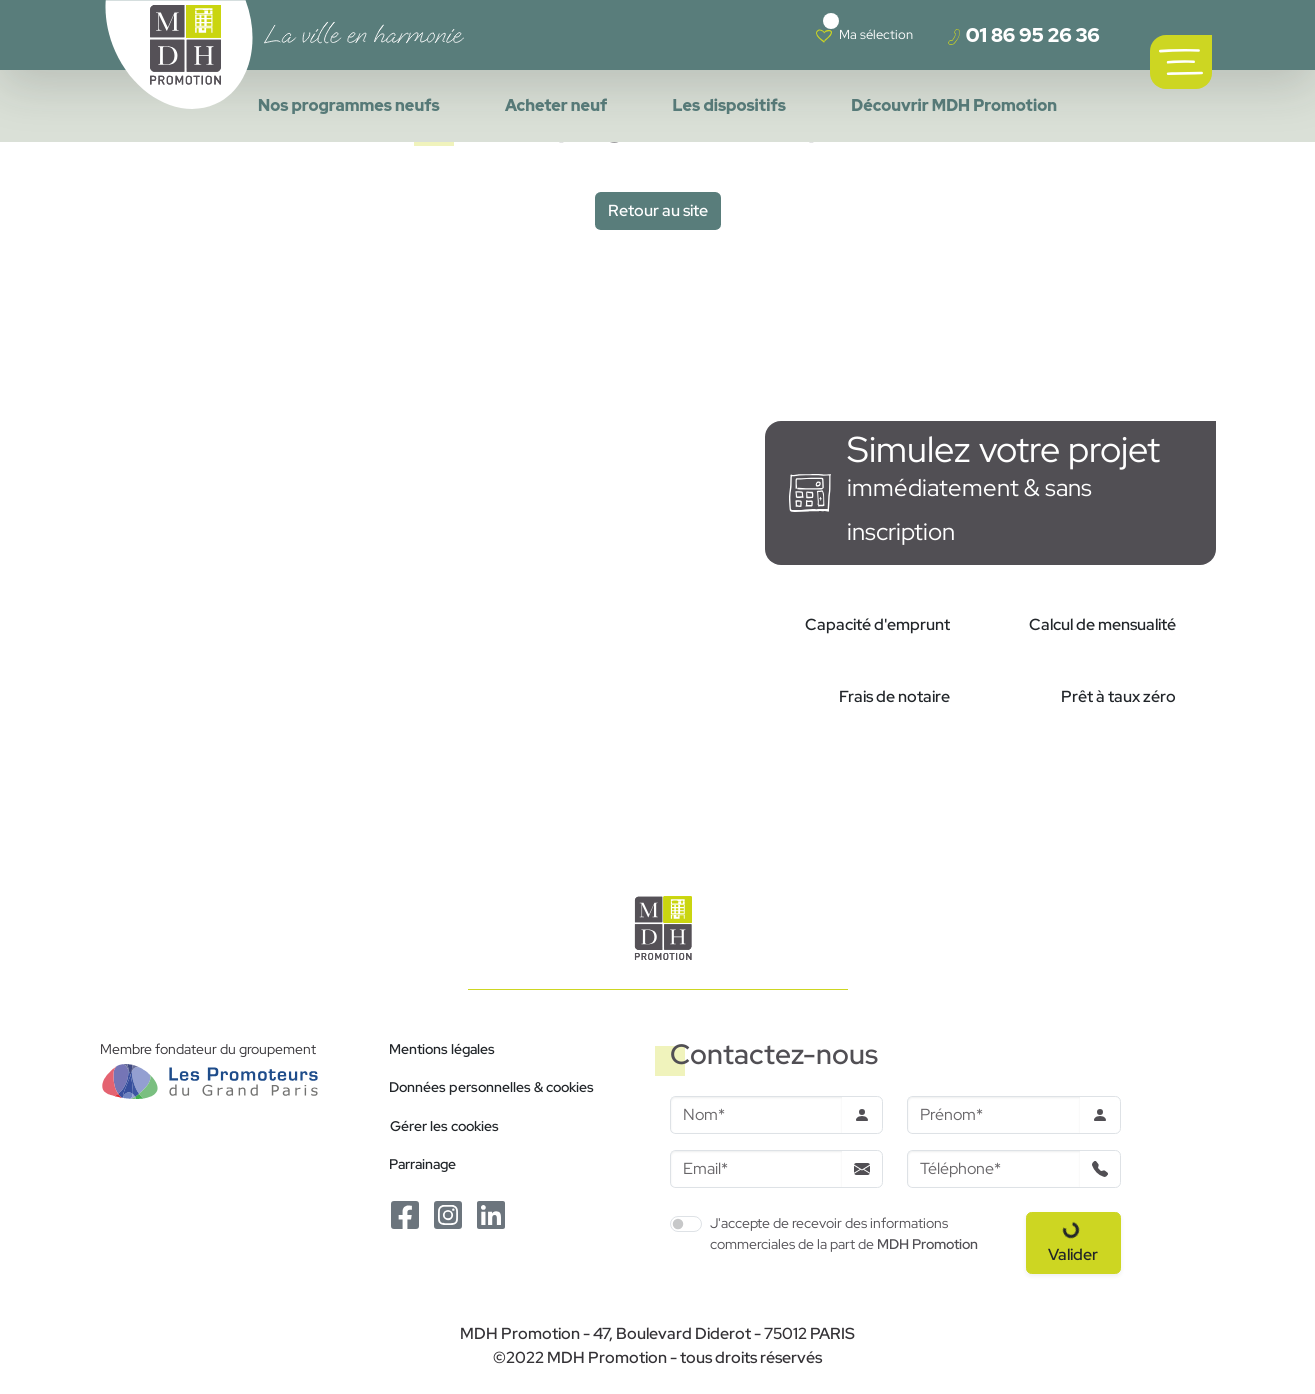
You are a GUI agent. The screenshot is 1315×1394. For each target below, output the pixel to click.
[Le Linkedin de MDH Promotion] (491, 1213)
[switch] (686, 1224)
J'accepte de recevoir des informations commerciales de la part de (844, 1233)
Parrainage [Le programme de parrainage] (422, 1163)
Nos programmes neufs (349, 105)
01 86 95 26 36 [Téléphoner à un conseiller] (1023, 35)
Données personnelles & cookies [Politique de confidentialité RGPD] (491, 1086)
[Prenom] (993, 1115)
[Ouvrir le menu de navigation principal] (1181, 62)
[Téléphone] (993, 1169)
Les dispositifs (729, 105)
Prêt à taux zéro (1118, 696)
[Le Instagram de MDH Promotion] (449, 1213)
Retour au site (658, 210)
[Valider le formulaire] (1073, 1243)
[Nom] (756, 1115)
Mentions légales (442, 1048)
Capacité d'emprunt (877, 624)
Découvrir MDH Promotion (954, 105)
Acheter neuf (556, 105)
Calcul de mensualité (1102, 624)
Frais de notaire (894, 696)
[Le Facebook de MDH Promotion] (406, 1213)
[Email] (756, 1169)
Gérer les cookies (444, 1125)
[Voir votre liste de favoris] (864, 35)
